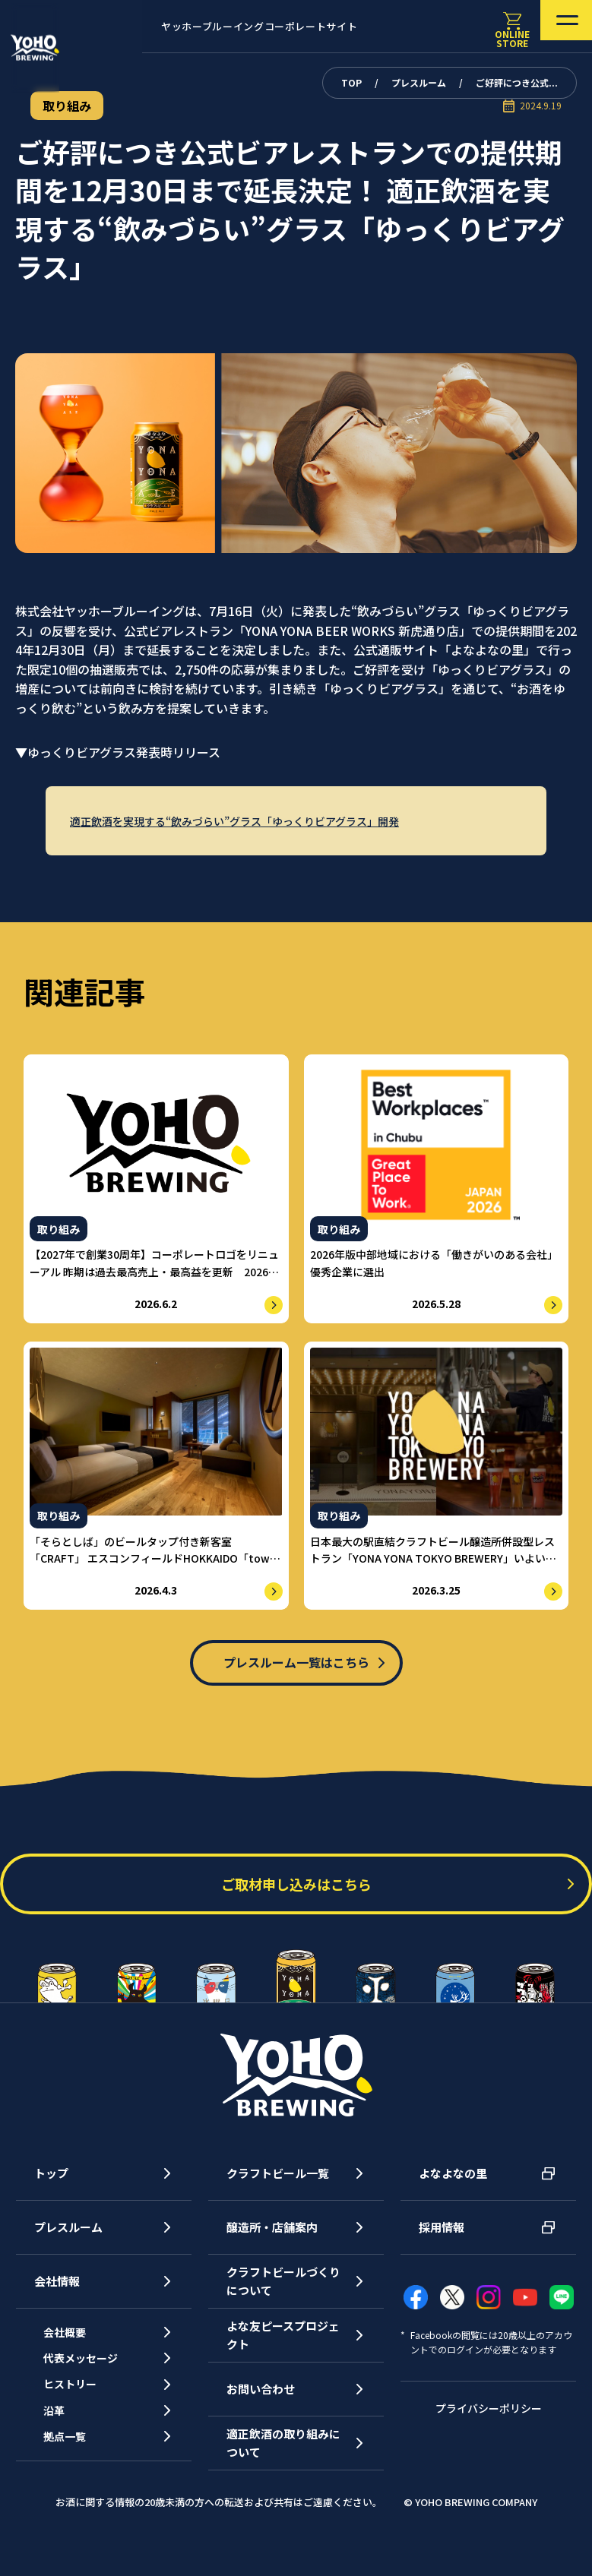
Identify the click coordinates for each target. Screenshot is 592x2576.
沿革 (63, 2456)
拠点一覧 (75, 2489)
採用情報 (441, 2247)
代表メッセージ (92, 2389)
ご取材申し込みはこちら (296, 1904)
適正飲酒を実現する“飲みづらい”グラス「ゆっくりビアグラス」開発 (246, 821)
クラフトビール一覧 (277, 2193)
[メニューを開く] (545, 26)
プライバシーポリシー (488, 2427)
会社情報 (57, 2301)
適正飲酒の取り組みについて (283, 2462)
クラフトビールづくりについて (283, 2301)
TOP (351, 82)
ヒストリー (80, 2422)
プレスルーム (418, 82)
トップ (51, 2193)
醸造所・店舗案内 (272, 2247)
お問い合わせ (260, 2408)
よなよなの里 (453, 2193)
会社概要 (75, 2355)
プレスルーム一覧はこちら (296, 1670)
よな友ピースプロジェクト (283, 2354)
